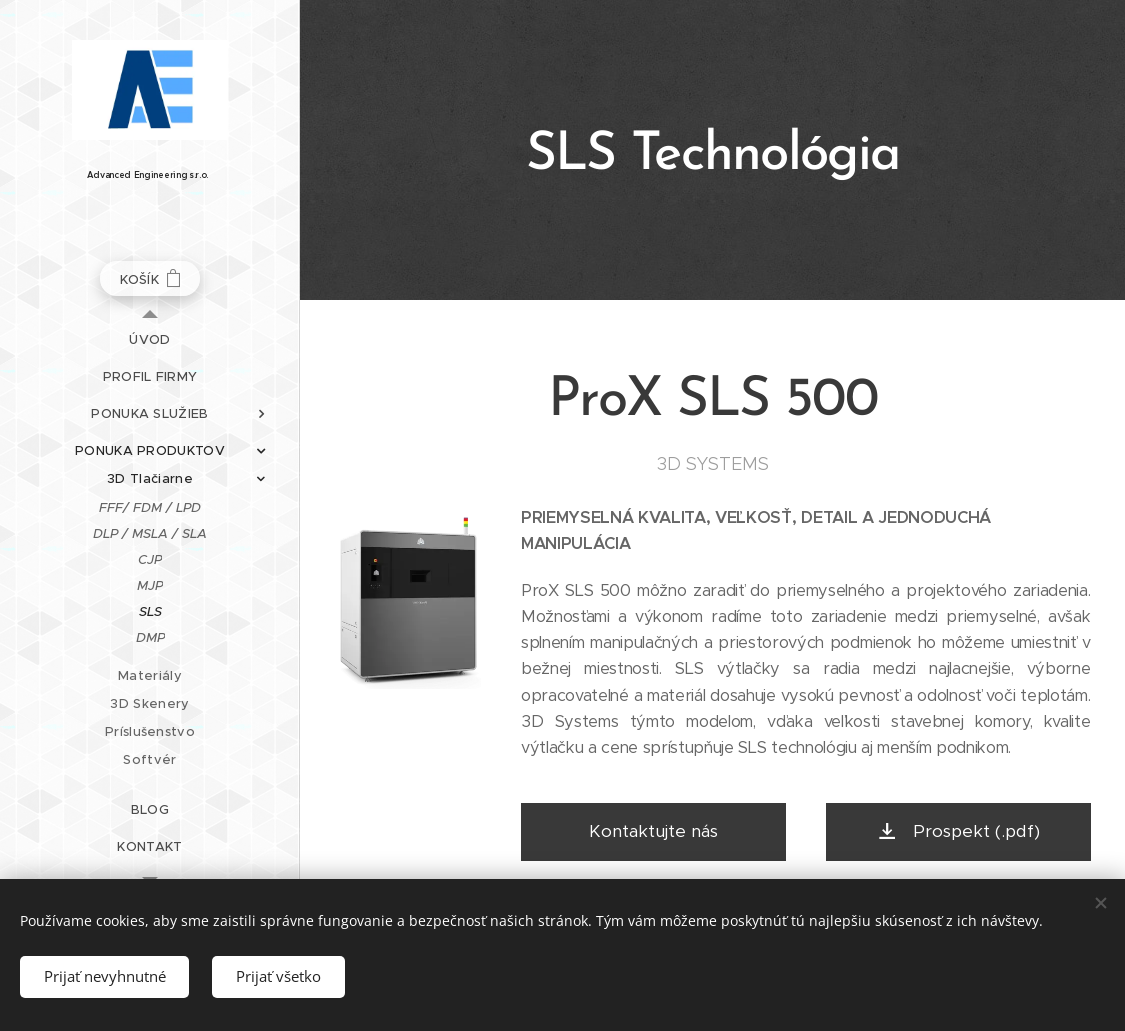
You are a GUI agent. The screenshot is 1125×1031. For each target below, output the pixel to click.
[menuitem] (150, 339)
